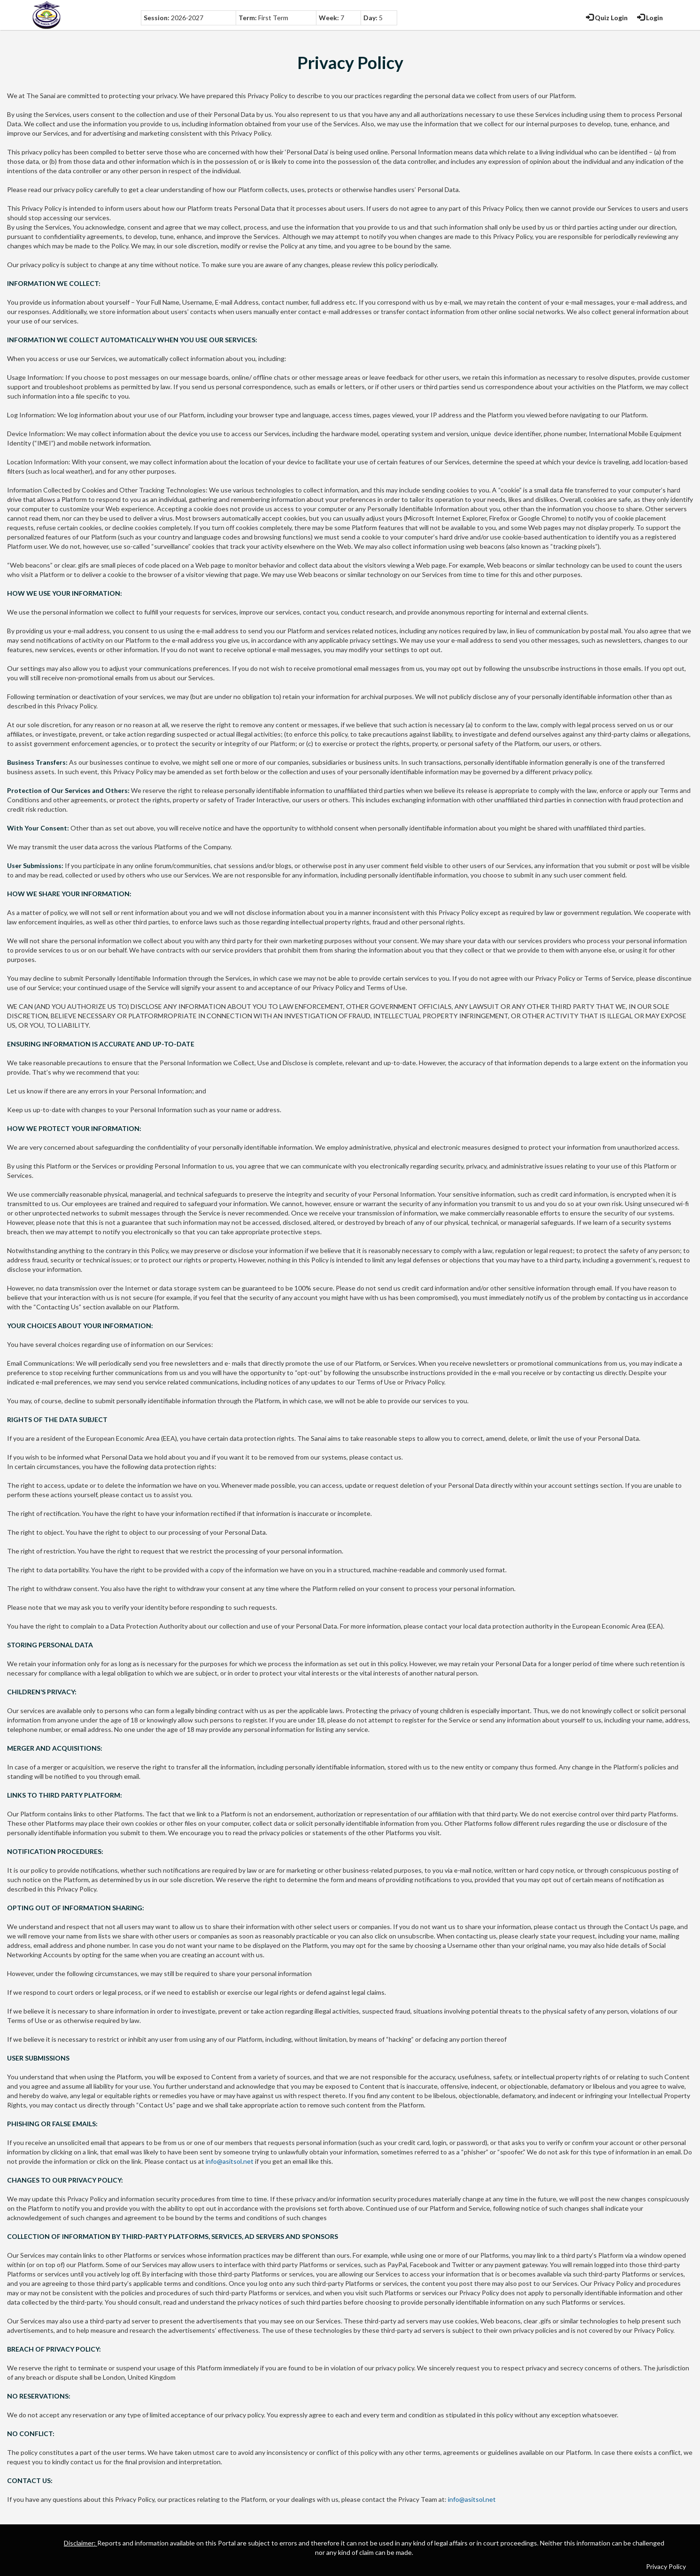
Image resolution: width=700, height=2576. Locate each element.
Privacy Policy (666, 2566)
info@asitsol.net (230, 2161)
